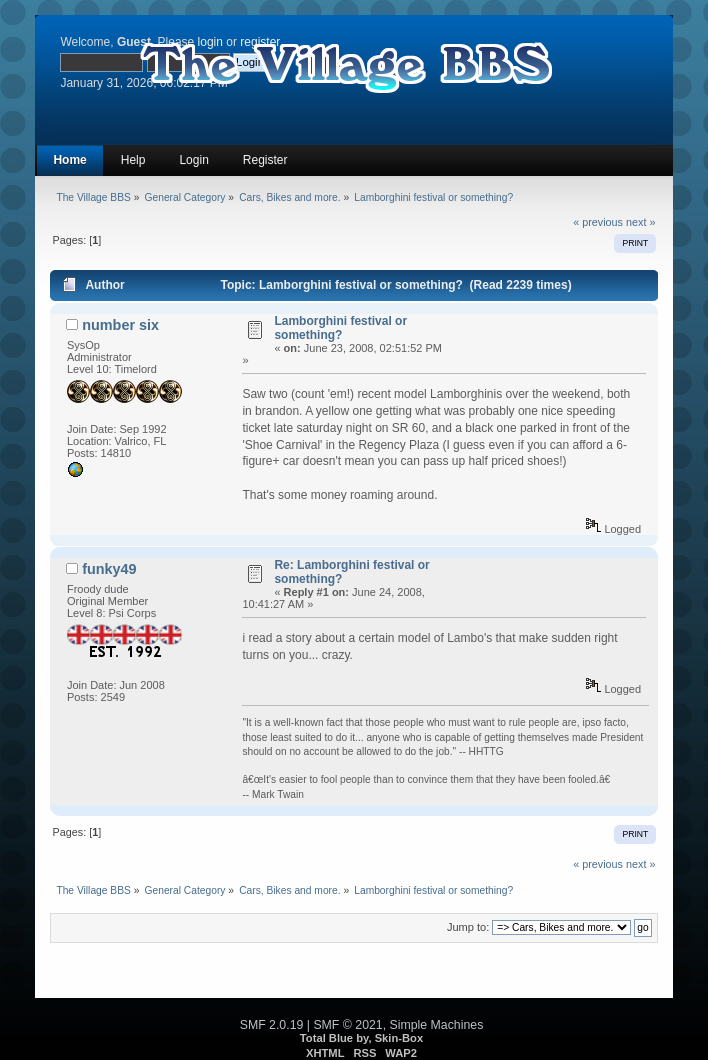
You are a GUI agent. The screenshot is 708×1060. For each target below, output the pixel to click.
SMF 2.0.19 (272, 1025)
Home (69, 160)
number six (120, 325)
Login (193, 160)
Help (133, 160)
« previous (598, 222)
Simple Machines (437, 1025)
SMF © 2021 (347, 1025)
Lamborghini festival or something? (340, 328)
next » (640, 222)
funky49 (109, 569)
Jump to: (468, 927)
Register (265, 160)
